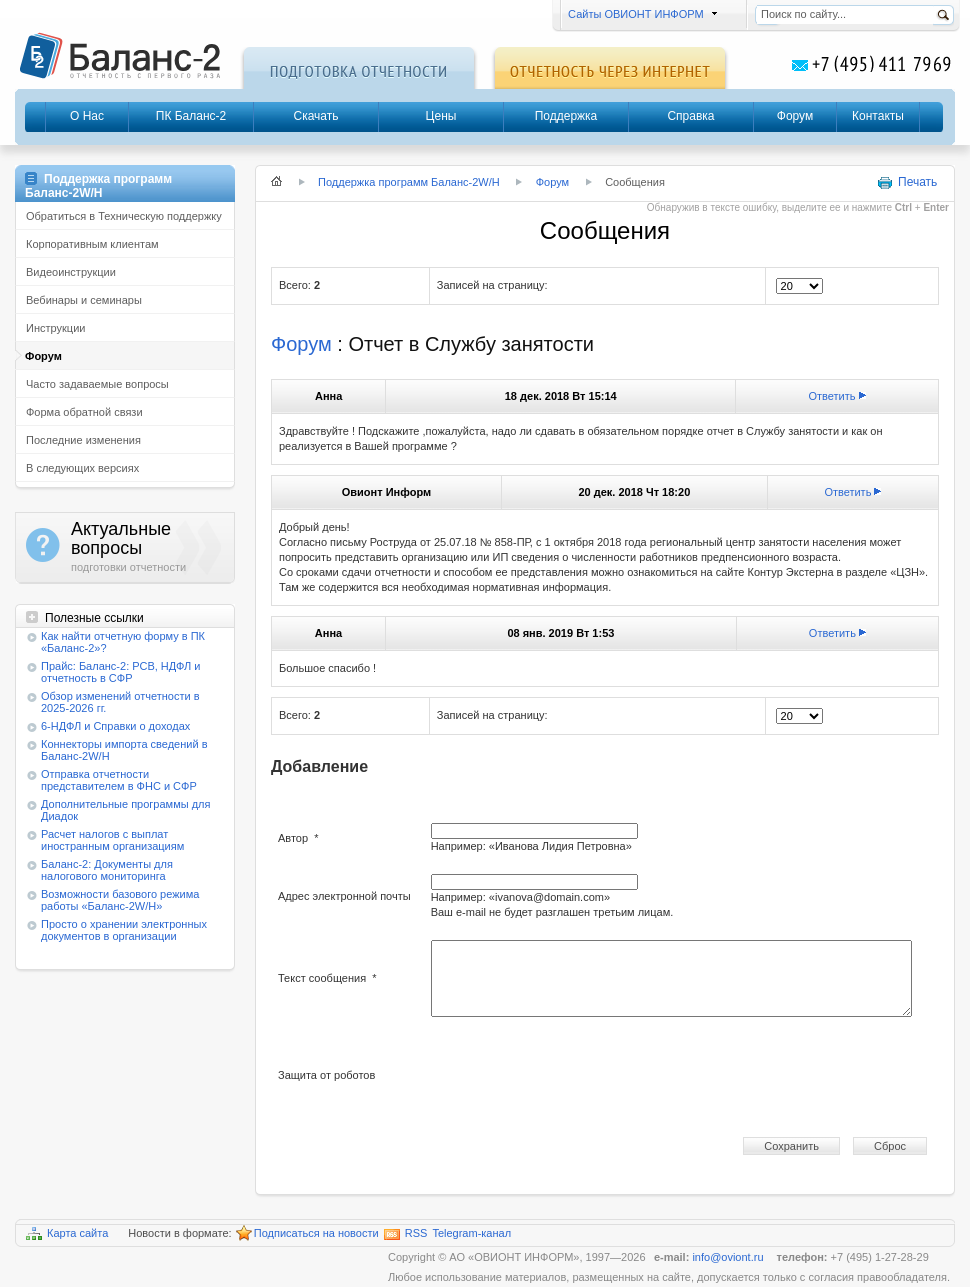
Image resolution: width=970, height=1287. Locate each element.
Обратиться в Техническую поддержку (124, 216)
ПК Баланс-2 (191, 116)
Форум (795, 116)
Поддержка (566, 116)
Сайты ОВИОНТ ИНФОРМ (639, 14)
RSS (406, 1233)
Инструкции (55, 328)
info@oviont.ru (729, 1257)
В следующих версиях (82, 468)
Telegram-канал (471, 1233)
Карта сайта (67, 1233)
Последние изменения (83, 440)
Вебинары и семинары (84, 300)
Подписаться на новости (307, 1234)
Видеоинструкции (71, 272)
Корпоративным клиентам (92, 244)
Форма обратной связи (84, 412)
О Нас (87, 116)
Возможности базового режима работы (120, 900)
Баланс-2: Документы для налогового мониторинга (107, 870)
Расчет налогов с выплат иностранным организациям (112, 840)
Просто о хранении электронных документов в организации (124, 930)
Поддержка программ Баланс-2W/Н (409, 182)
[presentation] (583, 1076)
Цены (441, 116)
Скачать (316, 116)
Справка (690, 116)
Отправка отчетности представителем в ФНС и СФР (119, 780)
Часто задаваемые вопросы (97, 384)
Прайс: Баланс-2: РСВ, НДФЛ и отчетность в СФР (120, 672)
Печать (907, 183)
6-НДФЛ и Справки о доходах (115, 726)
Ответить (832, 396)
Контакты (878, 116)
